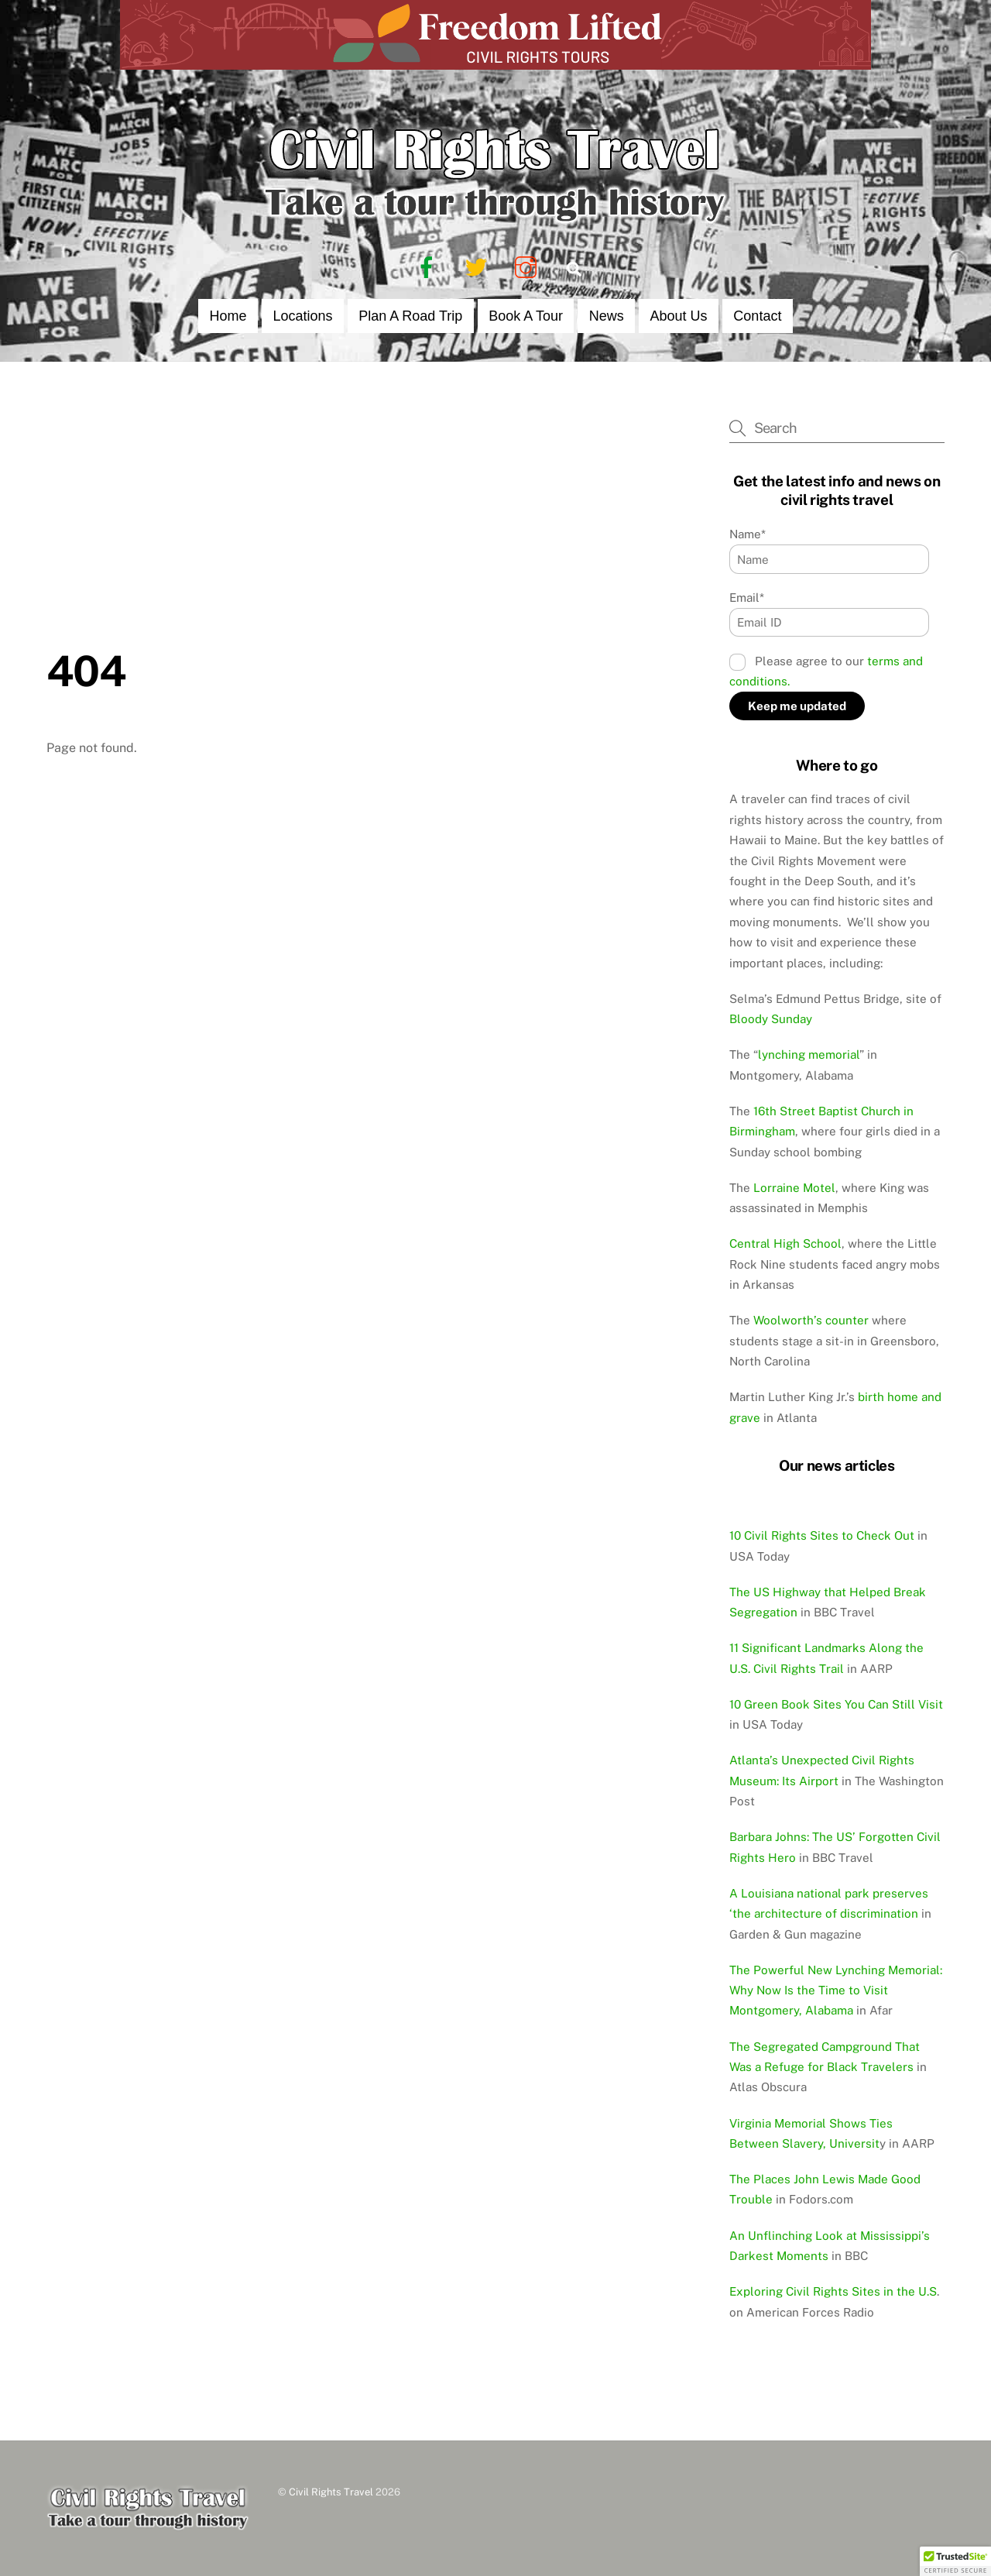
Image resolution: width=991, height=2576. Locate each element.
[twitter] (479, 267)
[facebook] (429, 267)
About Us (679, 316)
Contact (757, 316)
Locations (302, 316)
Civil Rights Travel (331, 2492)
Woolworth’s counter (811, 1320)
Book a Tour (526, 316)
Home (228, 316)
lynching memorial (808, 1054)
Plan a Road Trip (410, 316)
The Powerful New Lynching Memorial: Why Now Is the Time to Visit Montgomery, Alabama (835, 1990)
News (606, 316)
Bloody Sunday (770, 1018)
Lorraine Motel (794, 1187)
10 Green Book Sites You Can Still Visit (836, 1704)
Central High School (785, 1243)
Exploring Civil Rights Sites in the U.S (833, 2291)
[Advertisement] (365, 529)
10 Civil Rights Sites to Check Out (821, 1535)
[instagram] (528, 267)
